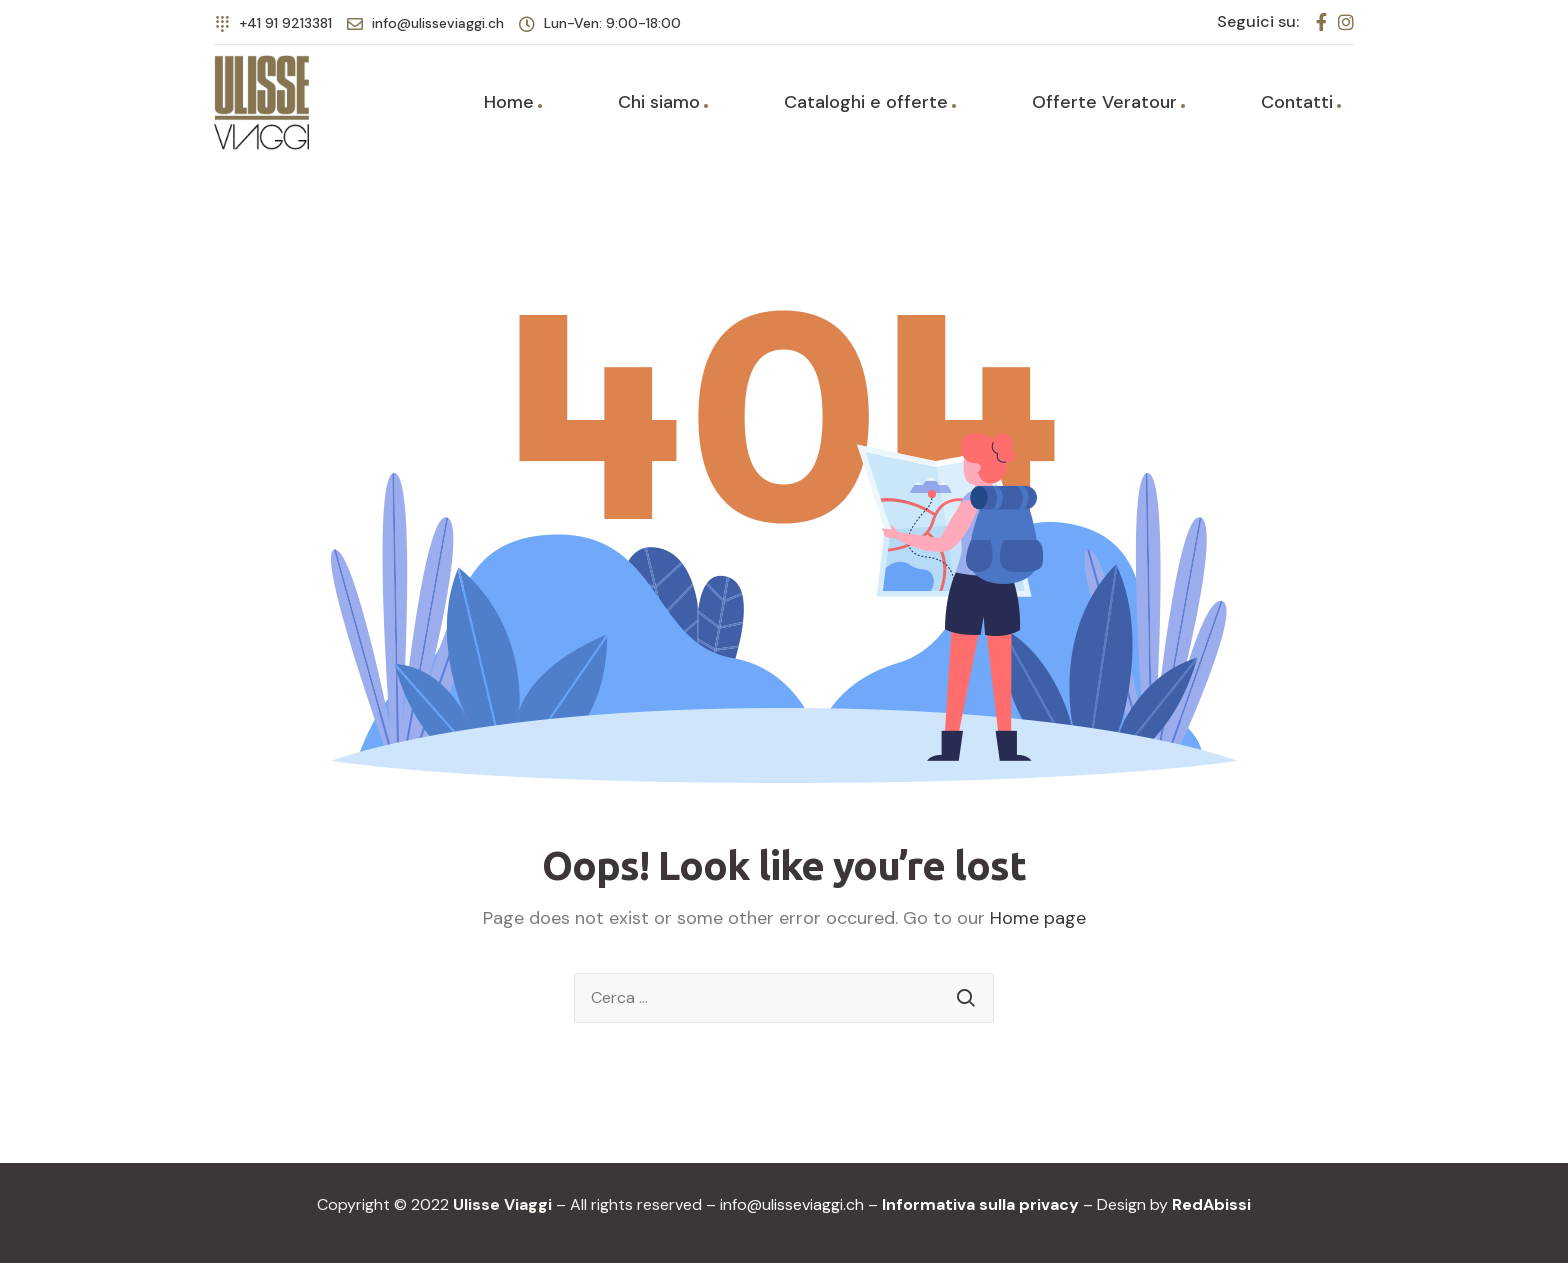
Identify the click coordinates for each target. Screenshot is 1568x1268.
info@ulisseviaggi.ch (792, 1209)
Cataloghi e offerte (866, 105)
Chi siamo (659, 105)
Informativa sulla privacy (980, 1209)
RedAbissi (1211, 1209)
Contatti (1297, 105)
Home (509, 105)
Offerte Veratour (1104, 105)
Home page (1038, 923)
